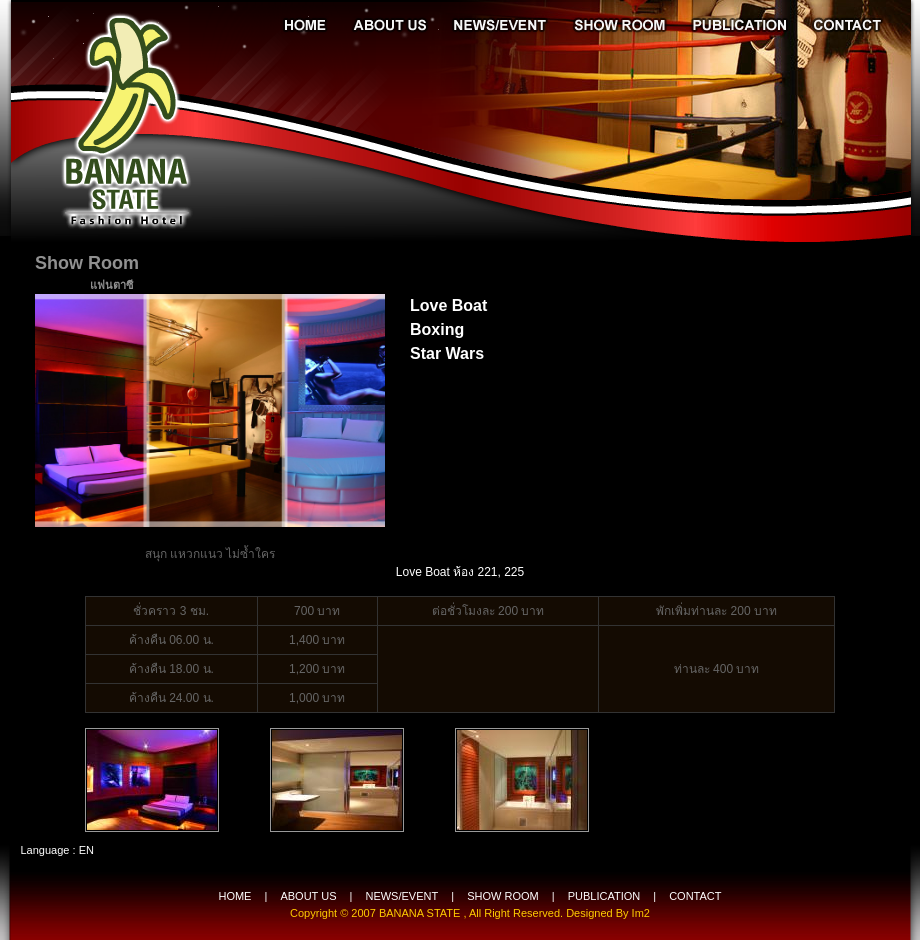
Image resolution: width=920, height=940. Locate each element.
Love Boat (448, 305)
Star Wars (447, 353)
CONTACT (695, 896)
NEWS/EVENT (401, 896)
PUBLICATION (604, 896)
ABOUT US (308, 896)
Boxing (437, 329)
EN (86, 850)
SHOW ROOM (503, 896)
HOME (234, 896)
